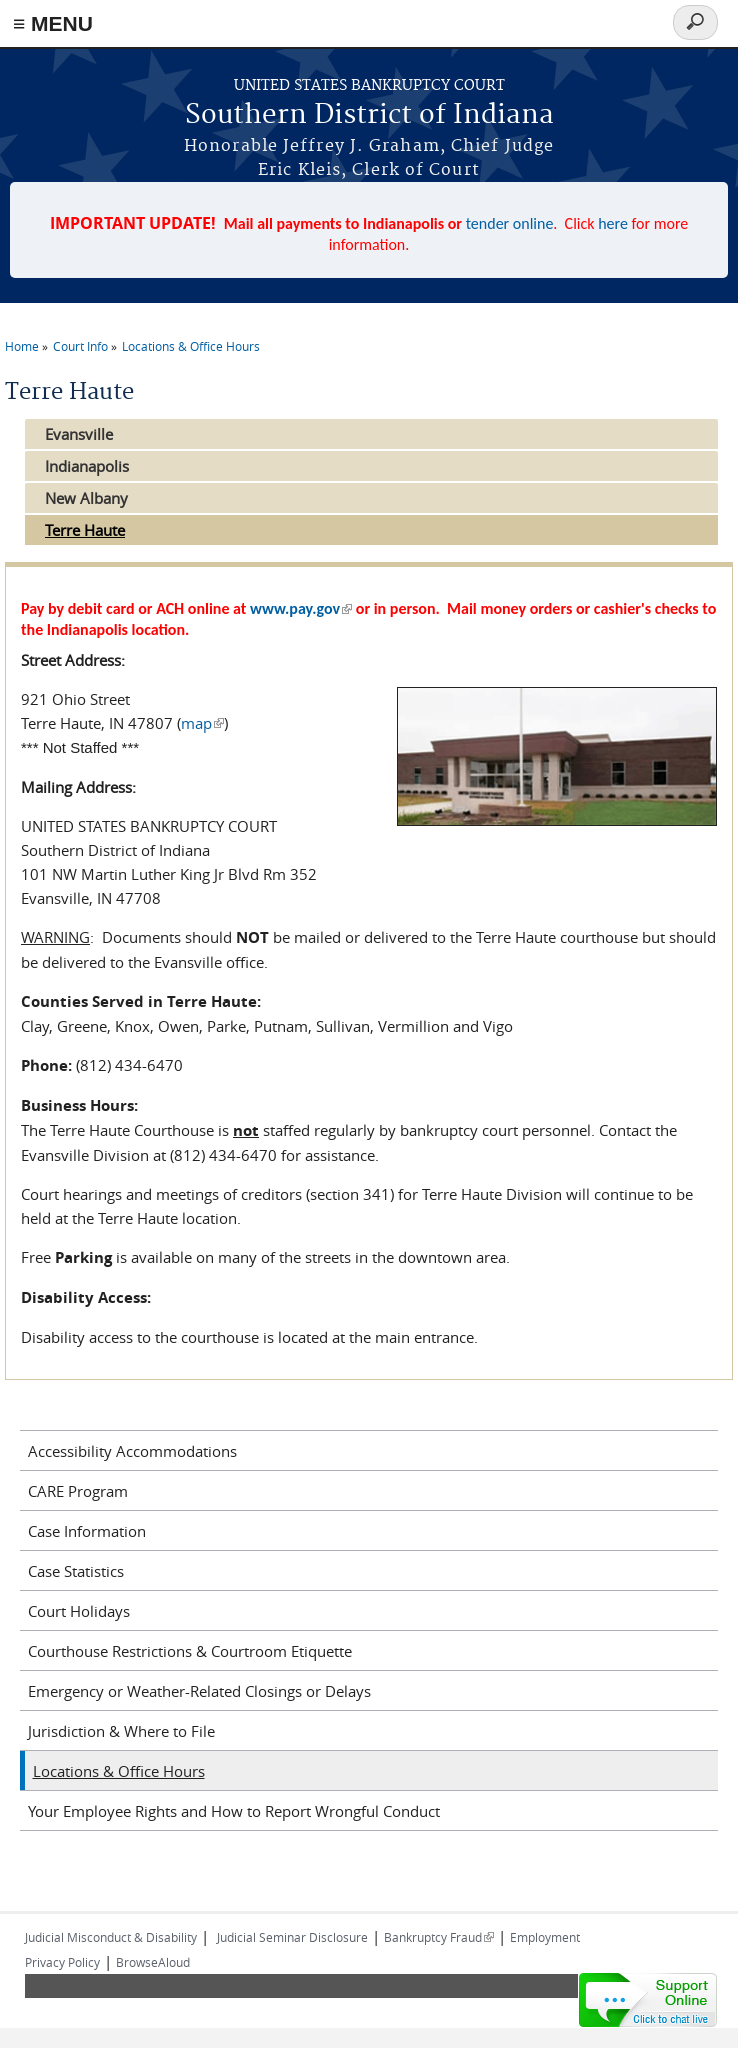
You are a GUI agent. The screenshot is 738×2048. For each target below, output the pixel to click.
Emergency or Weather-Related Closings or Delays (199, 1691)
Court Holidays (79, 1611)
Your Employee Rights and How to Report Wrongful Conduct (234, 1811)
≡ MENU (53, 23)
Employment (545, 1937)
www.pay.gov (301, 608)
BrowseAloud (153, 1962)
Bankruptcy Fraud (439, 1937)
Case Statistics (76, 1571)
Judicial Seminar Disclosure (292, 1937)
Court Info (80, 346)
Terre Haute (85, 530)
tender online (510, 223)
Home (22, 346)
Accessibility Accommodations (132, 1451)
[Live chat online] (648, 2000)
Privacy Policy (62, 1962)
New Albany (86, 498)
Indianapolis (87, 466)
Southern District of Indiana (369, 115)
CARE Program (78, 1491)
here (613, 223)
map (202, 723)
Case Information (87, 1531)
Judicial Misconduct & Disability (111, 1937)
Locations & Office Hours (191, 346)
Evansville (79, 434)
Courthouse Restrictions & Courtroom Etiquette (190, 1651)
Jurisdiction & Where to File (121, 1731)
